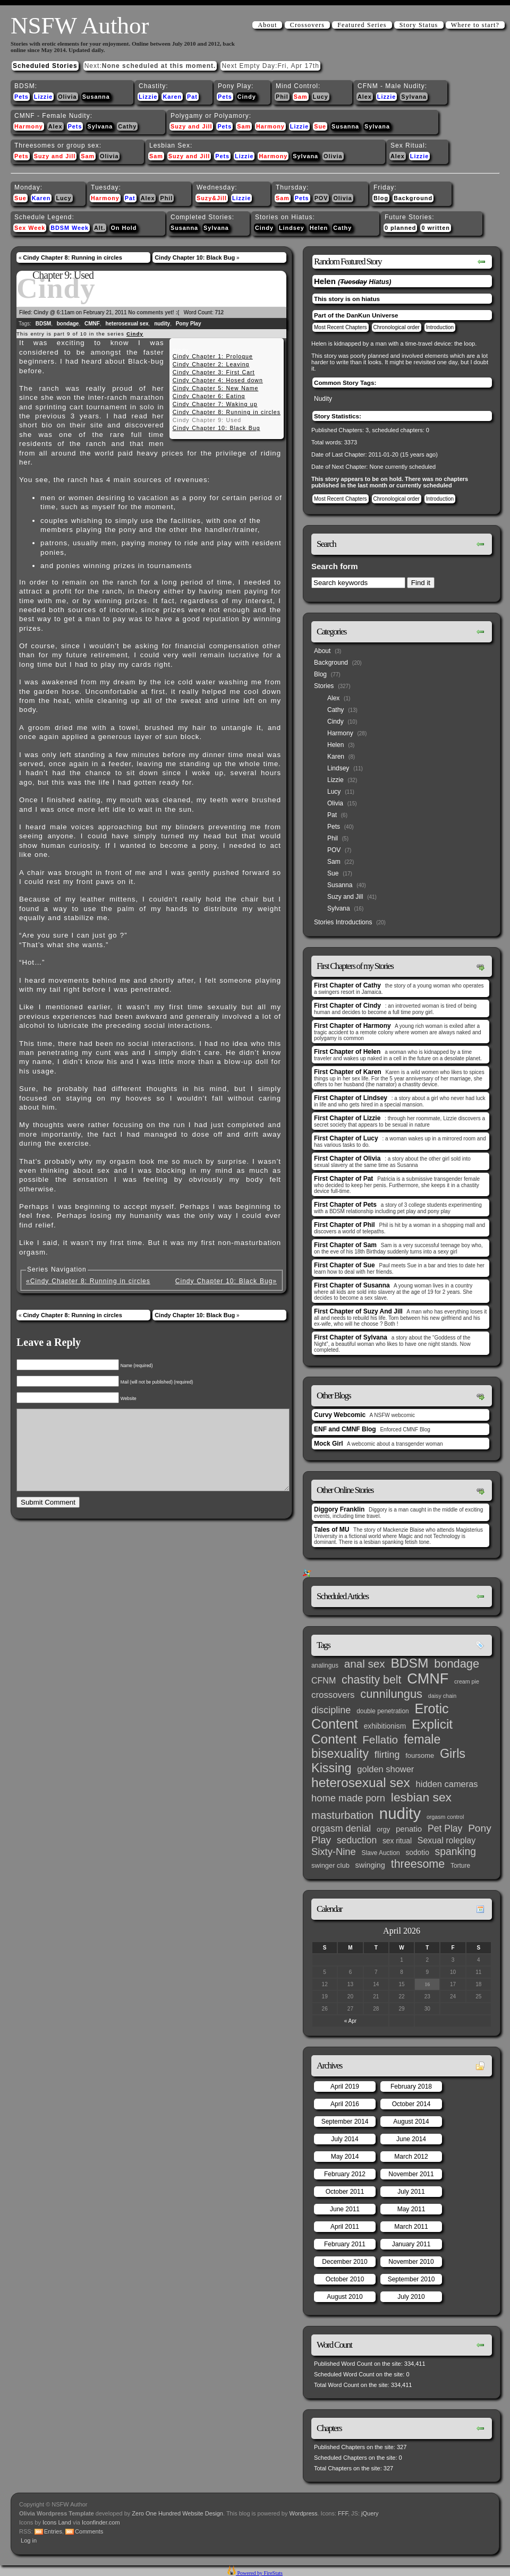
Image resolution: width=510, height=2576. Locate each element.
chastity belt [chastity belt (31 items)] (371, 1679)
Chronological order (396, 327)
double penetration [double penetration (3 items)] (382, 1711)
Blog (380, 198)
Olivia (67, 96)
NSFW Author (80, 25)
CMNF (92, 324)
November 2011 (411, 2174)
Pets (21, 96)
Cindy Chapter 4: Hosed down (218, 380)
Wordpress (304, 2513)
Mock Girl (328, 1443)
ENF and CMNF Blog (345, 1429)
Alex (365, 96)
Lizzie (43, 96)
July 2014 (344, 2139)
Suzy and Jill (191, 126)
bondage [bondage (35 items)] (456, 1663)
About (267, 25)
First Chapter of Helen (347, 1051)
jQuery (369, 2513)
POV (321, 198)
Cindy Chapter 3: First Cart (214, 372)
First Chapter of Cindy (347, 1005)
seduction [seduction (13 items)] (357, 1840)
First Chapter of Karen (347, 1072)
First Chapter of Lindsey (350, 1098)
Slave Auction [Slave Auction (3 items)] (381, 1853)
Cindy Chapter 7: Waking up (215, 404)
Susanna (96, 96)
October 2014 (411, 2104)
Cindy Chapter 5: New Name (216, 388)
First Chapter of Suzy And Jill (358, 1311)
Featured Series (361, 25)
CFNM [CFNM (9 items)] (323, 1680)
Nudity (323, 398)
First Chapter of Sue (344, 1265)
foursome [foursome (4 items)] (419, 1755)
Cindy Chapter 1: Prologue (213, 356)
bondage (68, 324)
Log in (29, 2540)
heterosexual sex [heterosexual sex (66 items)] (360, 1782)
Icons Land (56, 2522)
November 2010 (411, 2261)
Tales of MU (331, 1529)
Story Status (419, 25)
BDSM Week (69, 228)
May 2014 (345, 2156)
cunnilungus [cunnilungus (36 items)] (391, 1694)
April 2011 (344, 2226)
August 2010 (344, 2296)
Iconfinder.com (101, 2522)
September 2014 (345, 2121)
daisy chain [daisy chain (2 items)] (442, 1696)
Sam (301, 96)
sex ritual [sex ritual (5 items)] (397, 1841)
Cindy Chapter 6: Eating (209, 396)
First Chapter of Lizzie (347, 1118)
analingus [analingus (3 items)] (324, 1665)
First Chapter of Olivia (347, 1158)
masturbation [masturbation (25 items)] (342, 1815)
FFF (343, 2513)
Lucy (320, 96)
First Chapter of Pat (343, 1178)
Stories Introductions (343, 922)
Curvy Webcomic (340, 1415)
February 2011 (345, 2244)
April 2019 (344, 2086)
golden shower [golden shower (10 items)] (385, 1769)
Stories (324, 686)
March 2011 (411, 2226)
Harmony (28, 126)
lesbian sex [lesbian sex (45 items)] (421, 1797)
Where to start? (475, 25)
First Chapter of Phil (344, 1225)
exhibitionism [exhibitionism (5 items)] (385, 1726)
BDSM (43, 324)
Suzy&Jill (212, 198)
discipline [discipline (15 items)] (331, 1710)
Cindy (246, 96)
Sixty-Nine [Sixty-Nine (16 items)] (333, 1851)
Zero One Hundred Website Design (176, 2513)
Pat (192, 96)
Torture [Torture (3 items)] (460, 1865)
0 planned (400, 228)
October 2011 (345, 2191)
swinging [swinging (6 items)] (370, 1865)
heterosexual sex (126, 324)
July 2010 (410, 2296)
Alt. (99, 228)
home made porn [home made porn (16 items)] (348, 1798)
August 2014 (411, 2121)
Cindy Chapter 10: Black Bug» (226, 1281)
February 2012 (345, 2174)
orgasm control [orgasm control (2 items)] (445, 1817)
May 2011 (411, 2209)
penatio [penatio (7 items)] (409, 1828)
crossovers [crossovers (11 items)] (332, 1695)
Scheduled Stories (45, 66)
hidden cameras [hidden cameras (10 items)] (447, 1784)
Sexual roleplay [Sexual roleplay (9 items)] (447, 1840)
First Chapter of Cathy (347, 985)
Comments (89, 2531)
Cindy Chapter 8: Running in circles (72, 257)
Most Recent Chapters (340, 327)
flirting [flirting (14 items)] (387, 1754)
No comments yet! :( (153, 312)
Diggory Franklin (339, 1509)
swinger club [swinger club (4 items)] (330, 1865)
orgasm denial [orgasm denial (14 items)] (341, 1828)
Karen (172, 96)
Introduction (440, 327)
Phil (282, 96)
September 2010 (411, 2279)
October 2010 (345, 2279)
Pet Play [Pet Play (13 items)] (445, 1828)
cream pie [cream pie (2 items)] (466, 1681)
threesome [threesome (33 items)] (418, 1864)
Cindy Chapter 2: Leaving (211, 364)
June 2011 (345, 2209)
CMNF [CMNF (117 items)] (427, 1679)
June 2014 (411, 2139)
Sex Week (29, 228)
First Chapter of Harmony (352, 1025)
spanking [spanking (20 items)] (455, 1851)
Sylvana (414, 96)
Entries (53, 2531)
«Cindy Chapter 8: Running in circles (88, 1281)
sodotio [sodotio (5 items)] (417, 1853)
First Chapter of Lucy (346, 1138)
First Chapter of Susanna (352, 1285)
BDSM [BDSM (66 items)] (409, 1663)
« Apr (350, 2021)
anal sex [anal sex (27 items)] (364, 1664)
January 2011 (411, 2244)
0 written (435, 228)
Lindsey (291, 228)
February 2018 (411, 2086)
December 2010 (344, 2261)
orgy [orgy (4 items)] (383, 1829)
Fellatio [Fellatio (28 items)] (380, 1739)
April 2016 (344, 2104)
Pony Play (188, 324)
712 (219, 312)
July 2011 (410, 2191)
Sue (320, 126)
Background (413, 198)
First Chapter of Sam (345, 1245)
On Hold (123, 228)
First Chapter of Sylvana (350, 1337)
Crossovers (307, 25)
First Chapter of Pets (345, 1204)
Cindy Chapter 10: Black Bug (195, 257)
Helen (319, 228)
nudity (162, 324)
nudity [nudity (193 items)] (400, 1813)
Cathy (127, 126)
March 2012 (411, 2156)
